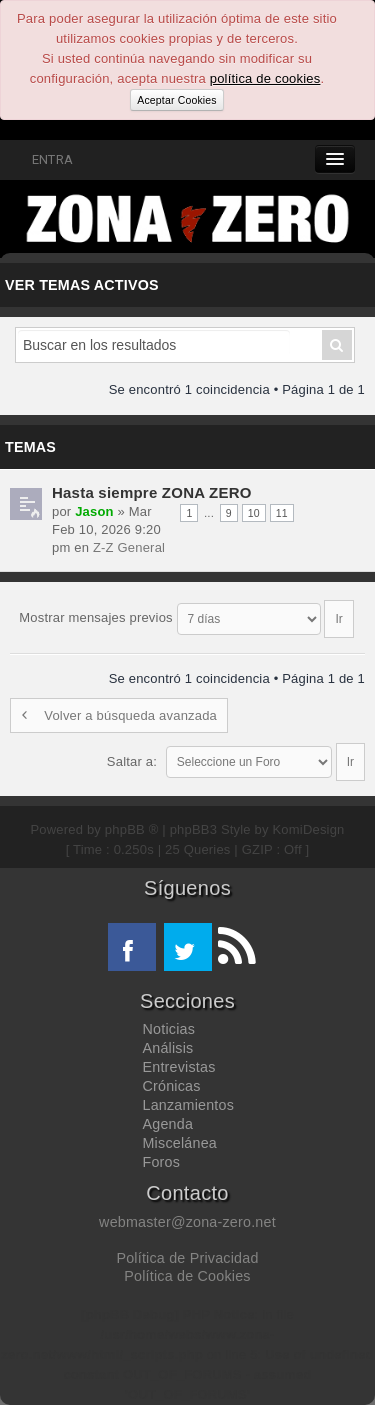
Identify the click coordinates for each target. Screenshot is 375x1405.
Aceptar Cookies (176, 100)
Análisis (168, 1048)
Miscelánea (180, 1143)
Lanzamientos (189, 1105)
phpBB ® (132, 829)
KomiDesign (309, 829)
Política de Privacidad (187, 1258)
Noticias (169, 1029)
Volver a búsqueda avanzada (119, 715)
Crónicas (172, 1086)
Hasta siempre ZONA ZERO (152, 492)
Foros (162, 1162)
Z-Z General (129, 547)
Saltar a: (132, 761)
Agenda (168, 1124)
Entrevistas (179, 1067)
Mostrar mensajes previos (186, 617)
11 (282, 513)
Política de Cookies (187, 1276)
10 (254, 513)
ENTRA (41, 159)
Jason (94, 511)
